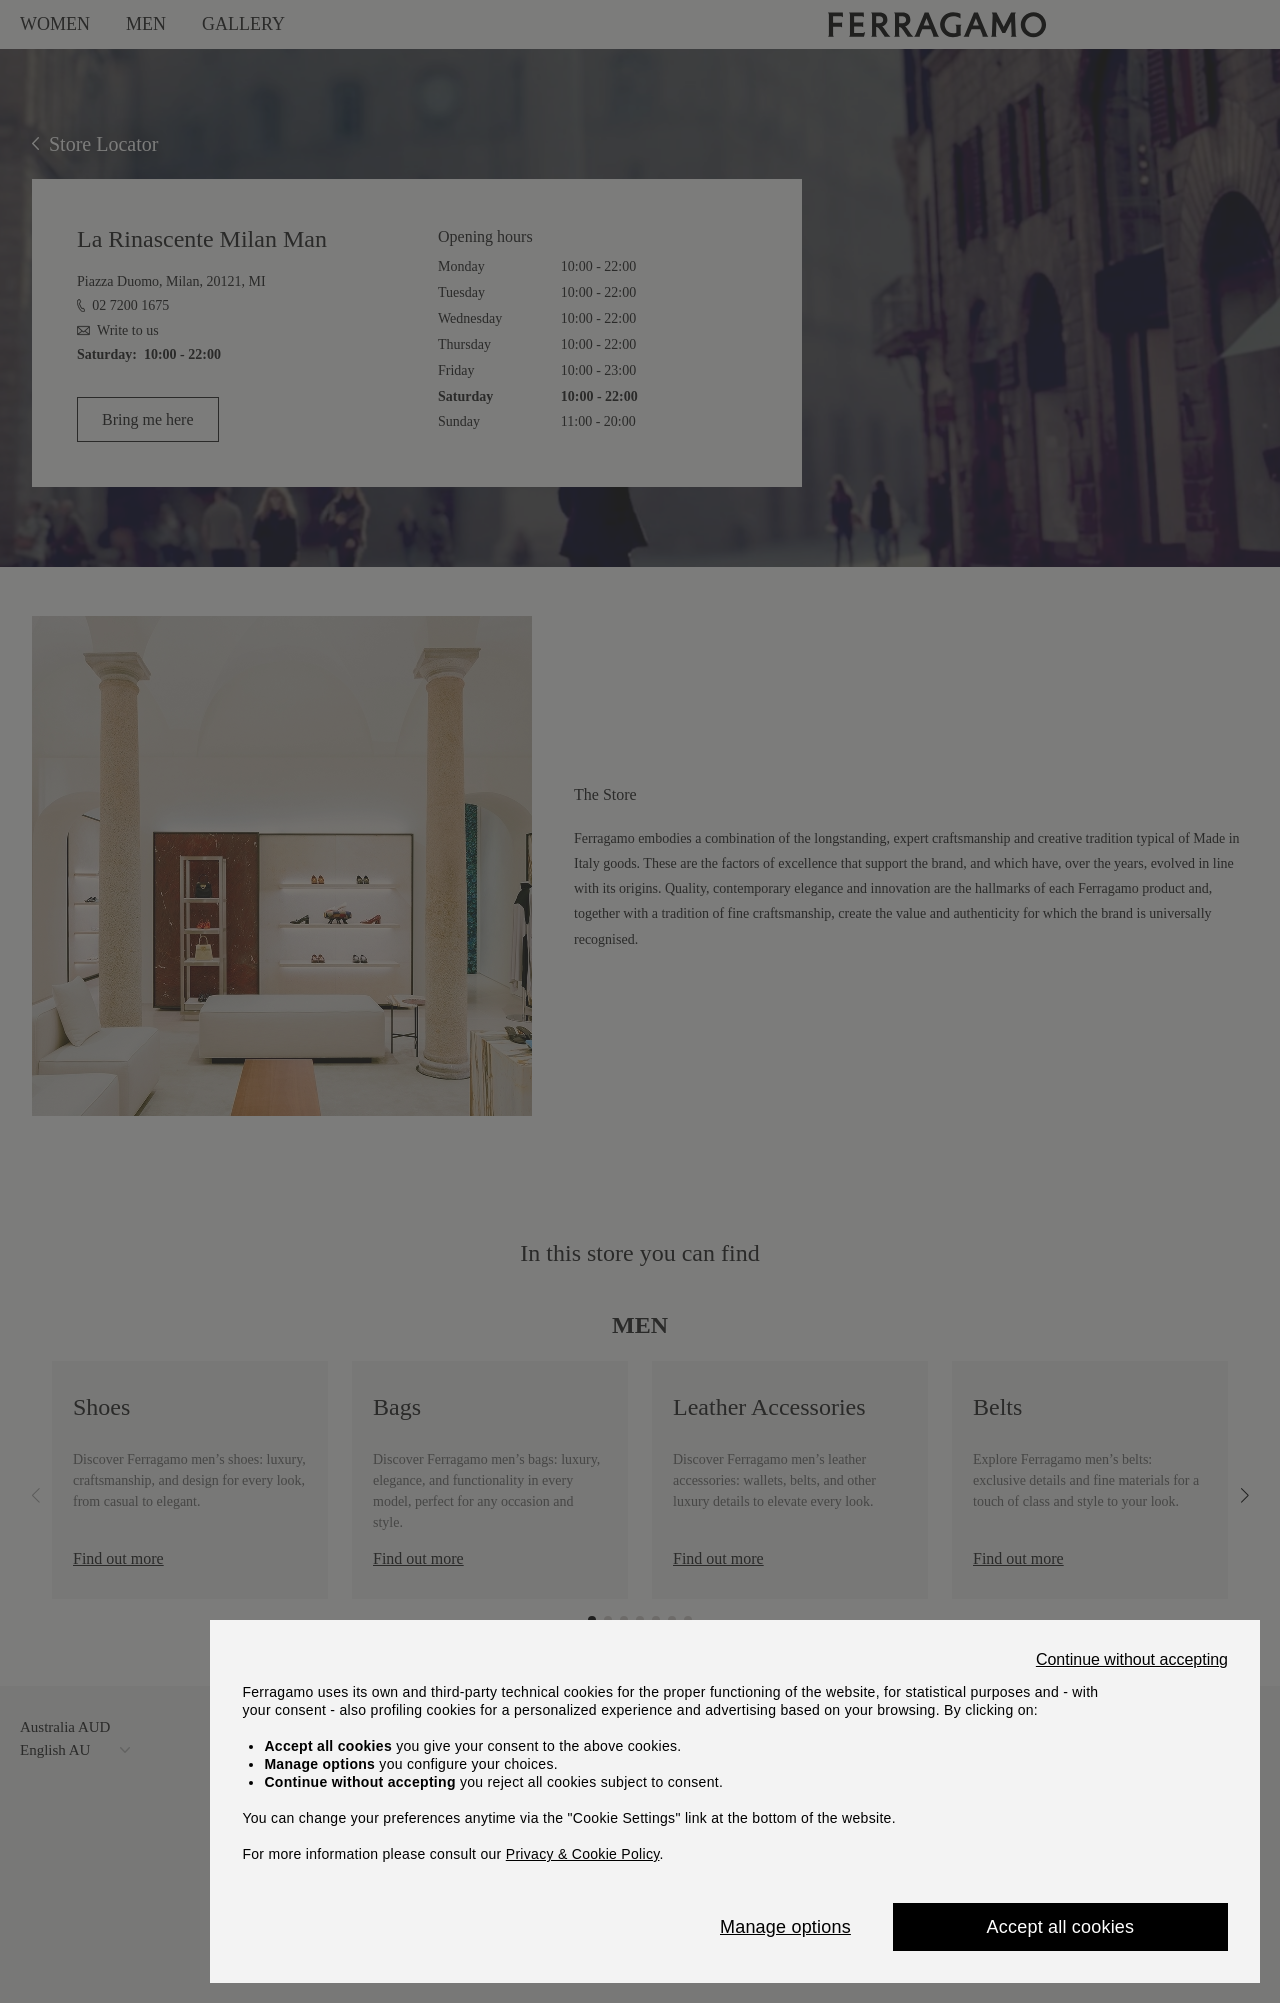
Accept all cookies (1061, 1927)
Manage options (785, 1927)
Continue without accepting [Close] (1132, 1660)
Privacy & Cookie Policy (583, 1854)
